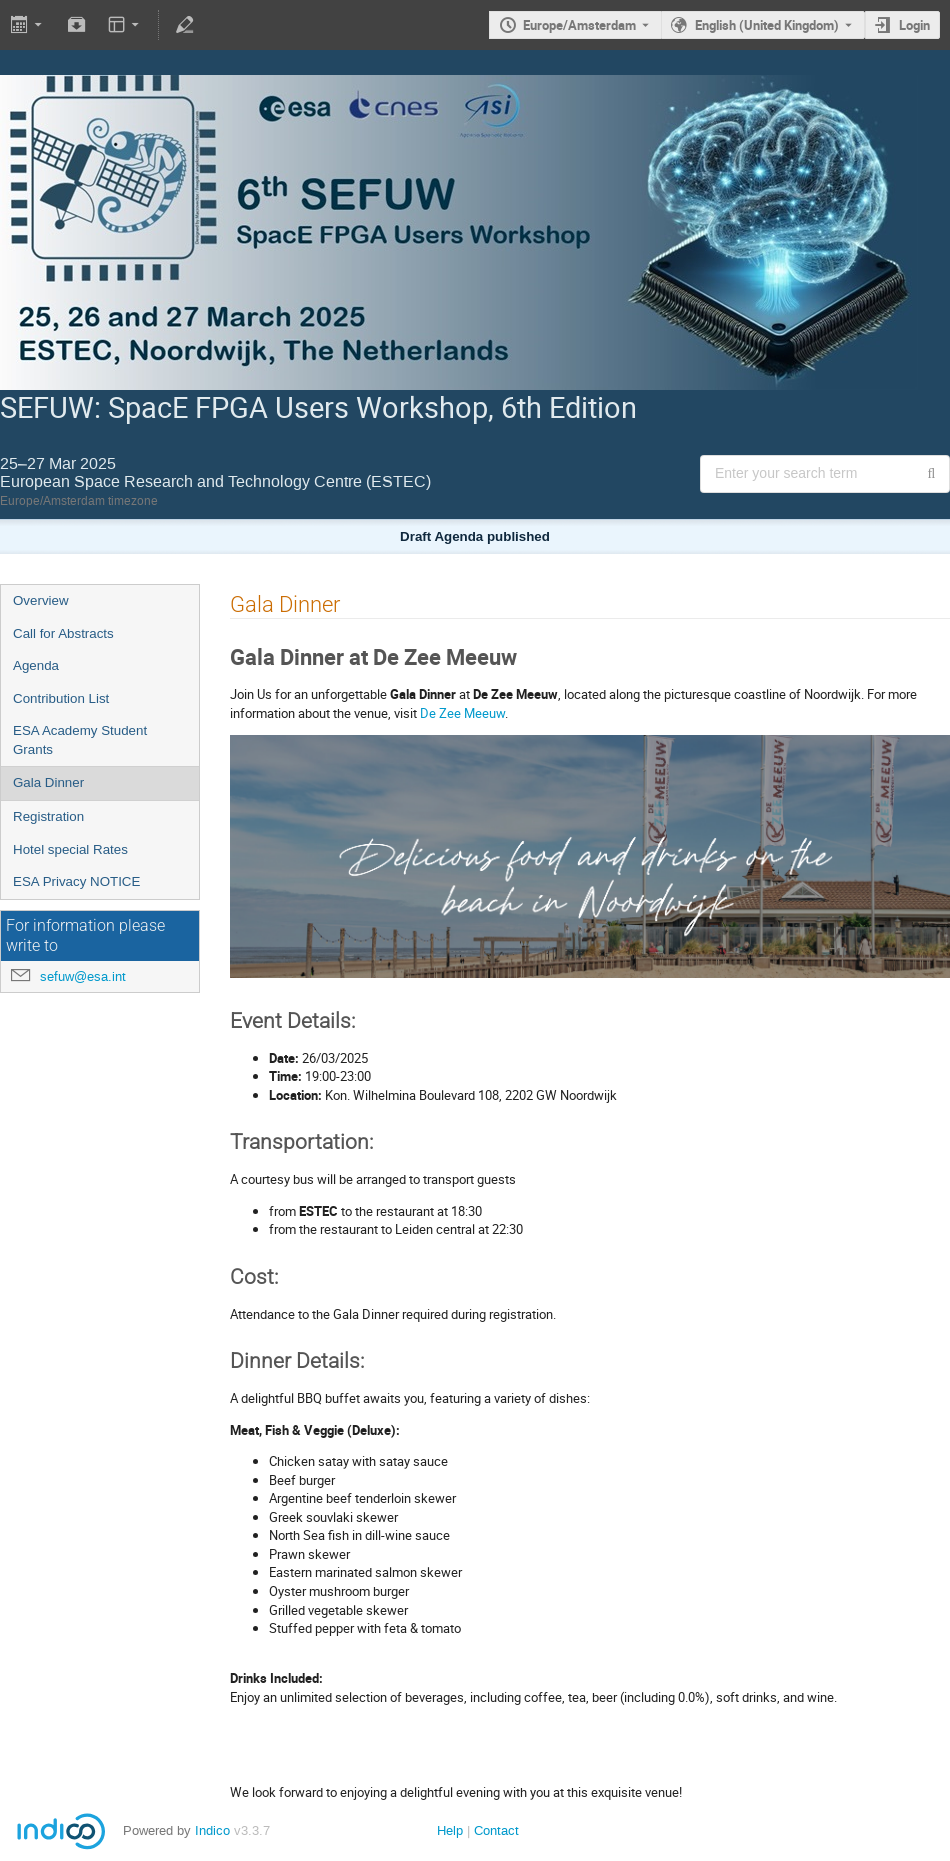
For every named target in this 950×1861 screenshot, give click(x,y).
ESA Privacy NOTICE (76, 881)
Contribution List (61, 698)
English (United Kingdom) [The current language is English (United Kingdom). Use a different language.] (767, 25)
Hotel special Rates (70, 849)
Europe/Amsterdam (579, 25)
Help (450, 1830)
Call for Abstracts (63, 633)
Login (914, 25)
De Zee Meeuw (462, 713)
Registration (48, 816)
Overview (41, 600)
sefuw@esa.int (83, 976)
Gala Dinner (48, 782)
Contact (496, 1830)
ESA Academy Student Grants (80, 740)
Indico (212, 1830)
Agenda (36, 665)
